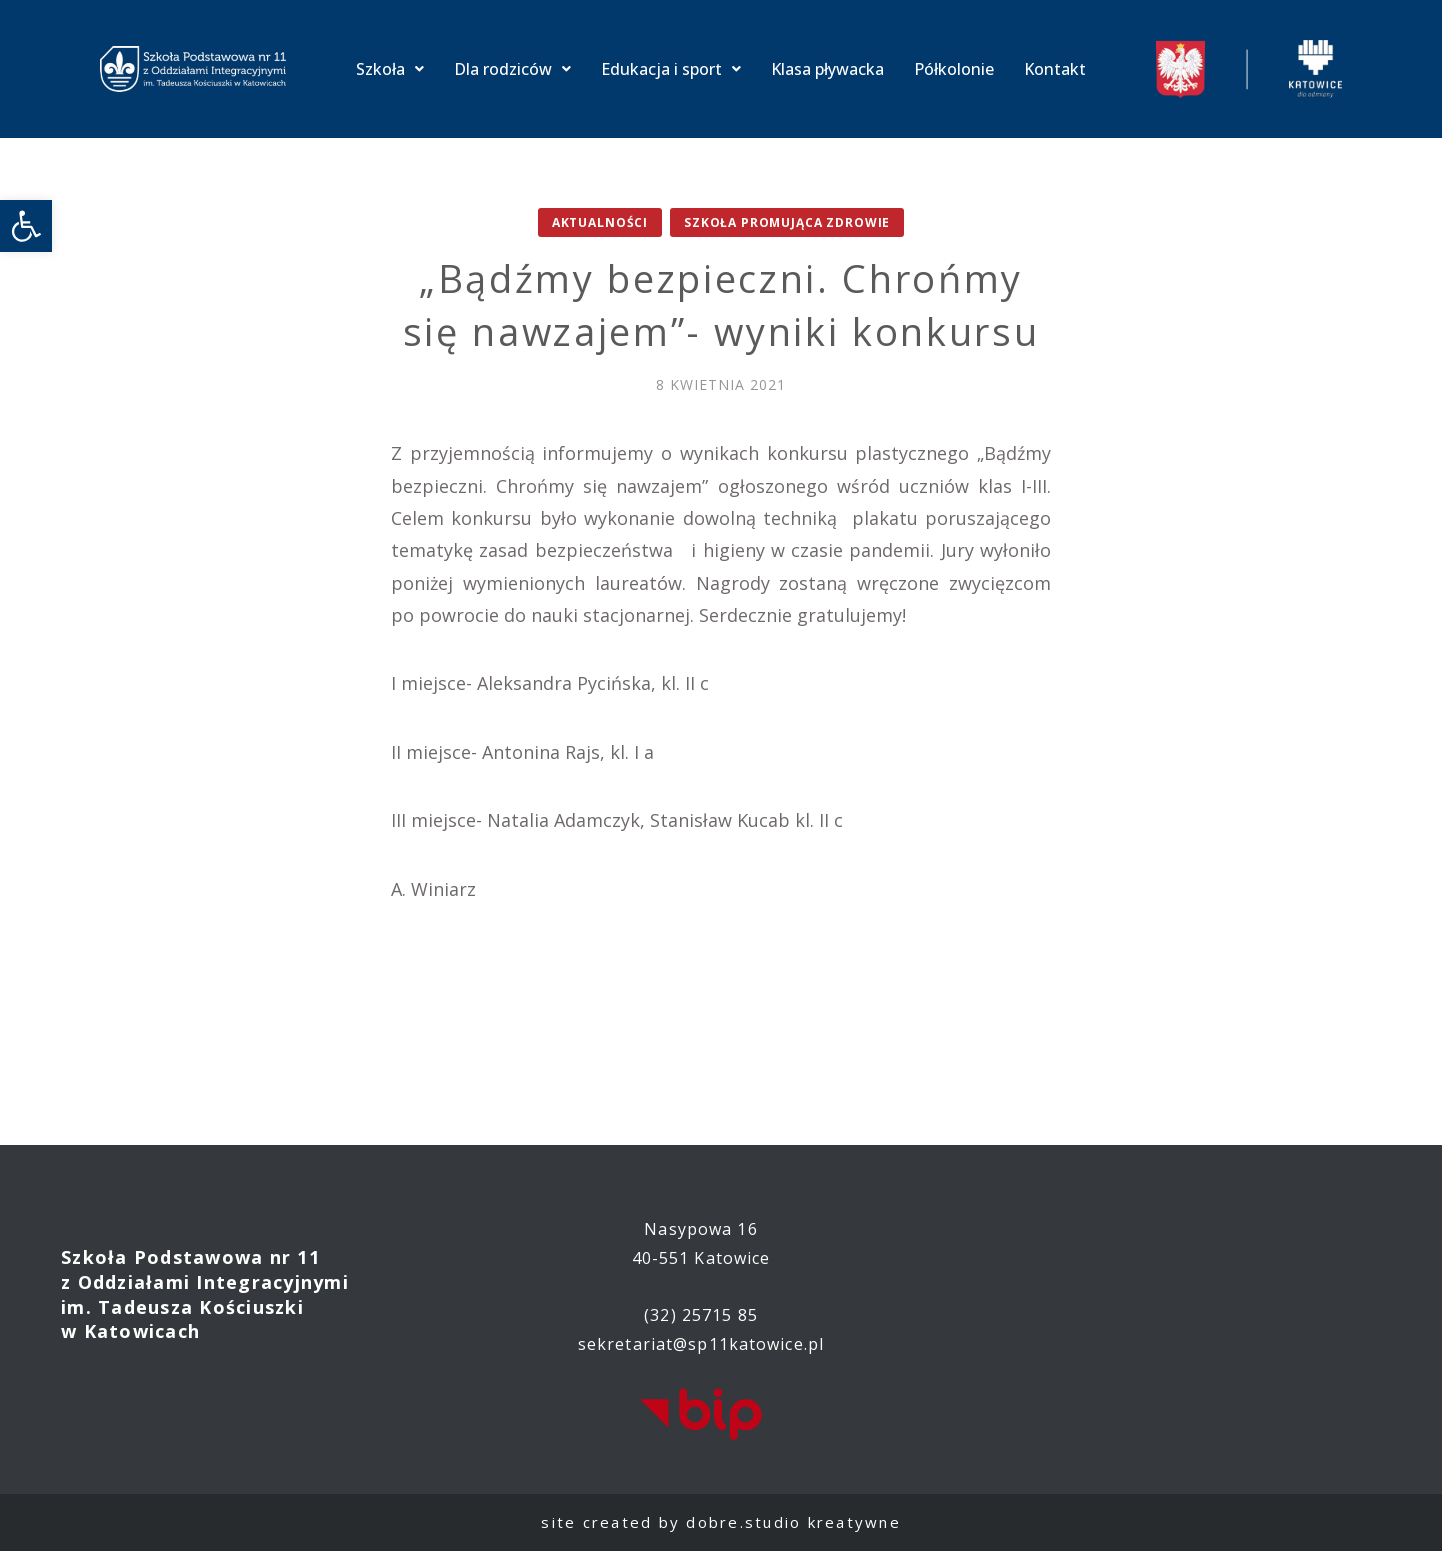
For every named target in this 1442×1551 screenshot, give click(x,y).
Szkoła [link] (390, 69)
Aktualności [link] (600, 222)
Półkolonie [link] (954, 69)
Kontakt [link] (1055, 69)
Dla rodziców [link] (512, 69)
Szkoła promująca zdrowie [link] (787, 222)
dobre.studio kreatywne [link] (793, 1522)
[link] (26, 226)
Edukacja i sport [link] (671, 69)
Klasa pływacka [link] (827, 69)
